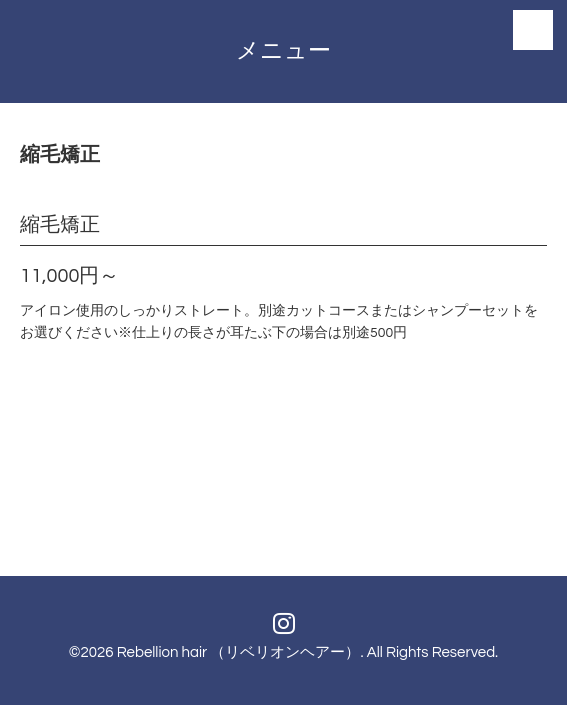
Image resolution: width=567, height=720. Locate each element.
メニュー (283, 51)
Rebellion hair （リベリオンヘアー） (239, 652)
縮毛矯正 (60, 225)
